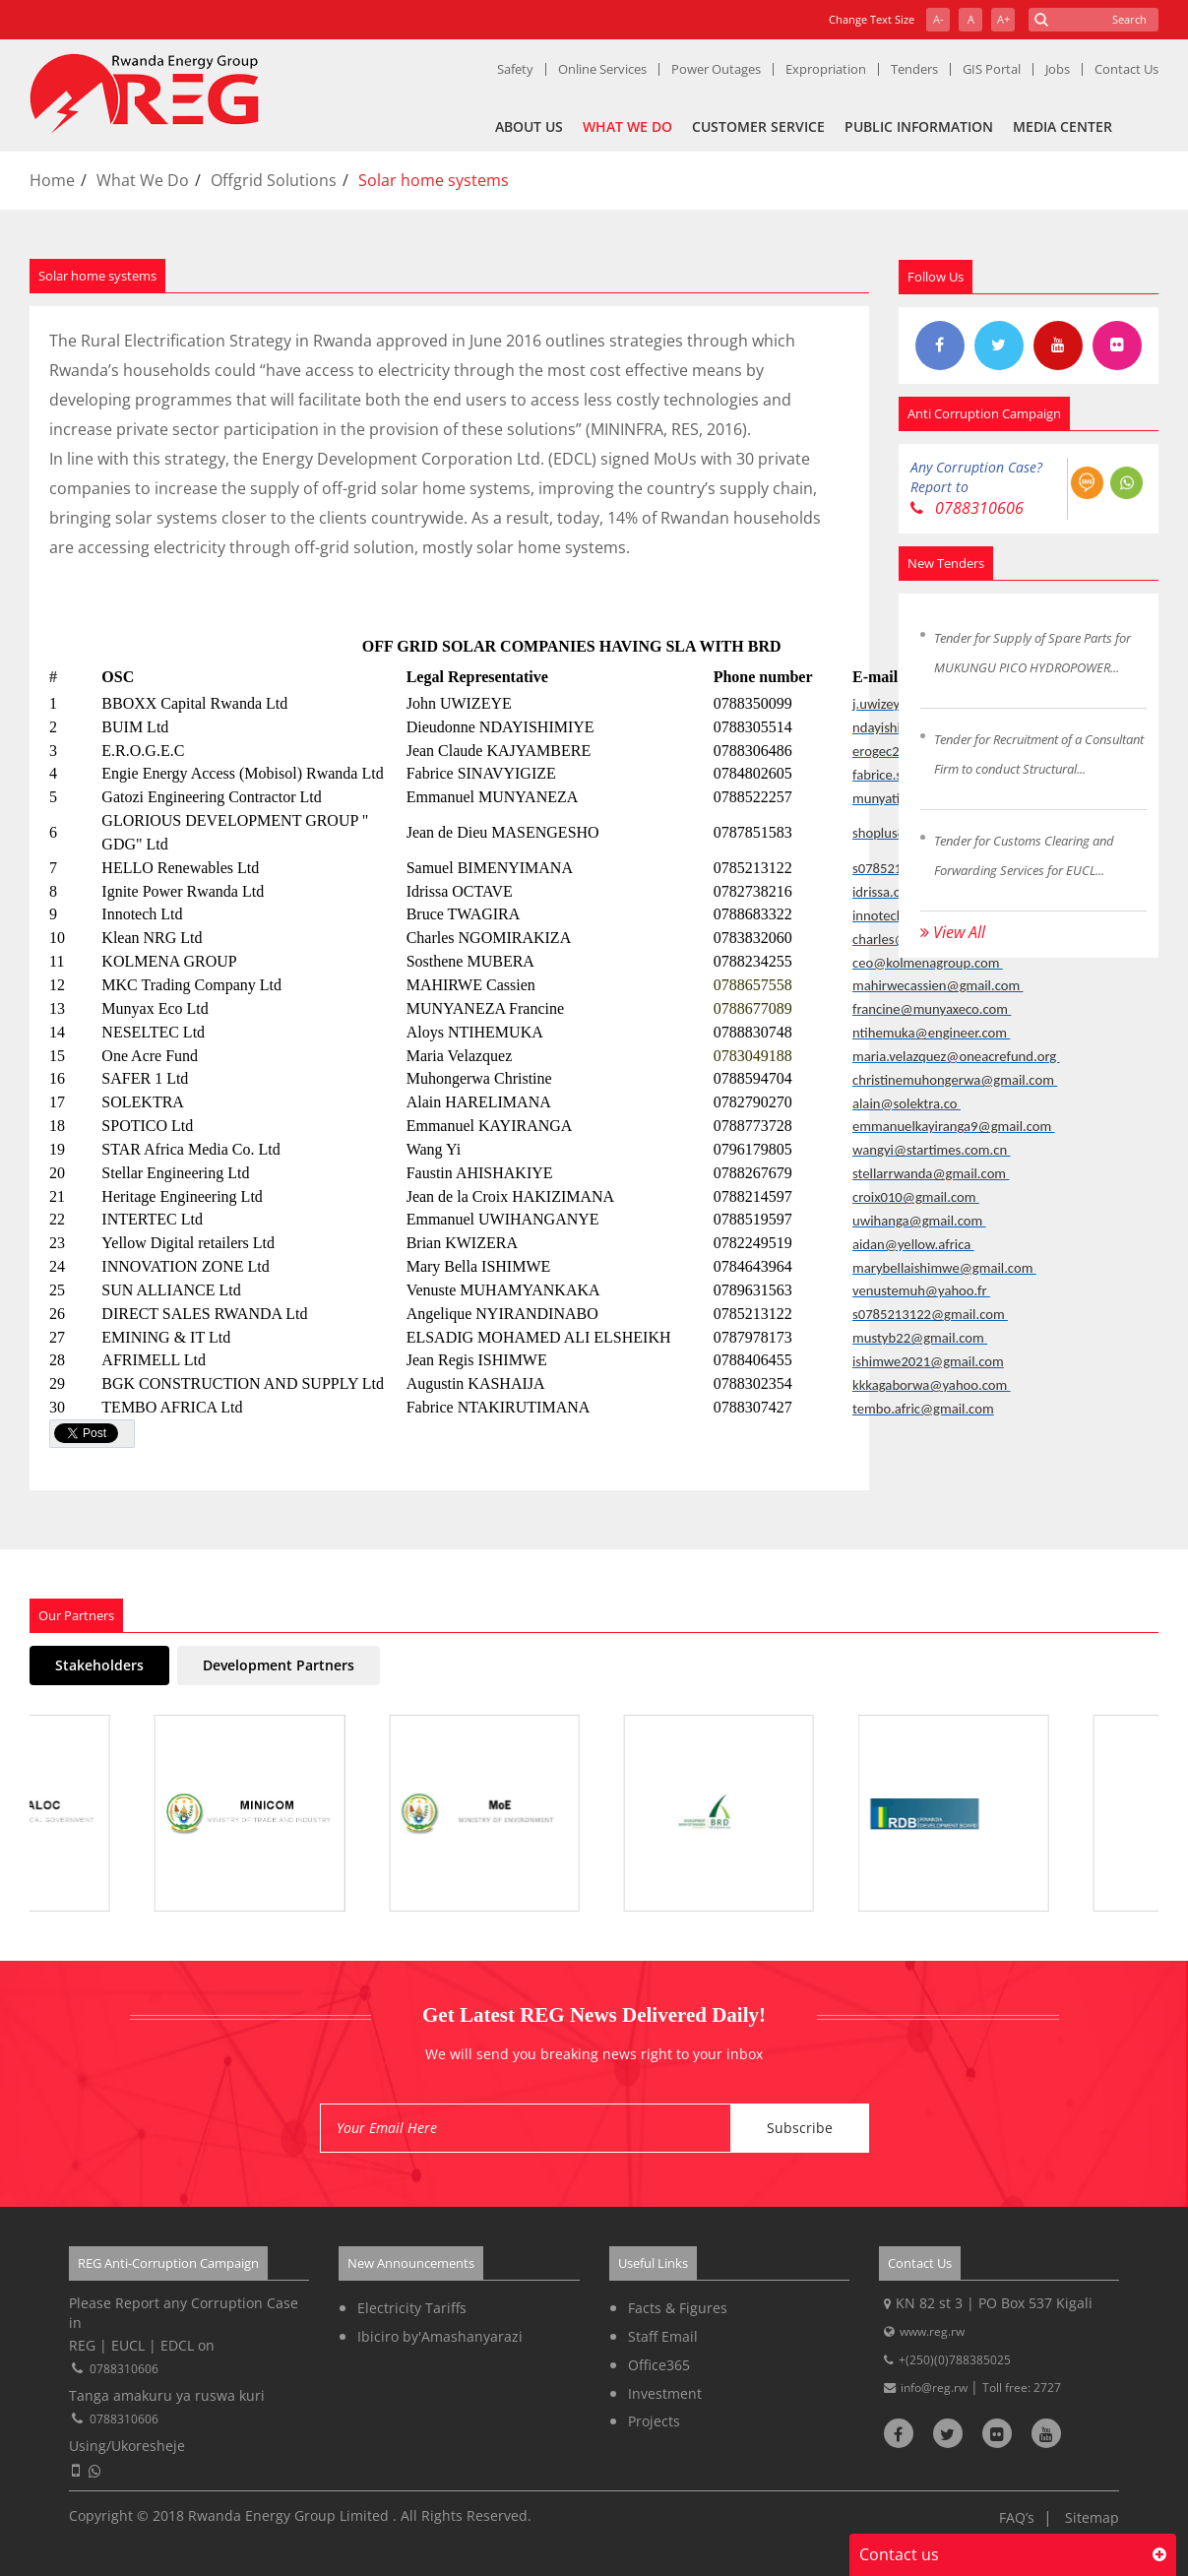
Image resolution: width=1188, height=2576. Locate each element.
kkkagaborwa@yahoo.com (931, 1385)
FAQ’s (1016, 2517)
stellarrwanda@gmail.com (930, 1173)
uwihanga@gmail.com (919, 1220)
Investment (665, 2393)
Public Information (918, 126)
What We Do (627, 126)
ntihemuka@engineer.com (931, 1032)
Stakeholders (99, 1665)
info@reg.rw (935, 2387)
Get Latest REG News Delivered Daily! (594, 2015)
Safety (515, 69)
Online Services (602, 69)
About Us (529, 126)
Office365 (659, 2365)
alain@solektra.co (906, 1103)
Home (52, 180)
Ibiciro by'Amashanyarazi (440, 2336)
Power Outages (716, 69)
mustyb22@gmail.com (919, 1338)
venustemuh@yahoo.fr (921, 1290)
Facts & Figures (677, 2307)
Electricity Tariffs (412, 2307)
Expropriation (825, 69)
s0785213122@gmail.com (930, 1314)
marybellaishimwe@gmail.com (944, 1268)
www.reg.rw (932, 2331)
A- (938, 19)
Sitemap (1092, 2517)
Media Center (1062, 126)
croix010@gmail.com (915, 1197)
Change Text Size (871, 19)
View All (952, 932)
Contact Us (1126, 69)
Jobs (1057, 69)
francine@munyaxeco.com (931, 1009)
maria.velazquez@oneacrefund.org (956, 1056)
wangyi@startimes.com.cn (931, 1150)
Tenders (914, 69)
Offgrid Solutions (274, 180)
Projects (654, 2421)
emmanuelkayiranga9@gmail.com (953, 1126)
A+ (1003, 19)
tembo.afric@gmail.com (923, 1408)
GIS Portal (992, 69)
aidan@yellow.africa (913, 1244)
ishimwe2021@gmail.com (928, 1361)
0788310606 (967, 508)
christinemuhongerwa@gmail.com (954, 1080)
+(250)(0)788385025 (955, 2360)
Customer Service (758, 126)
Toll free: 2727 (1021, 2387)
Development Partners (278, 1665)
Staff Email (663, 2336)
